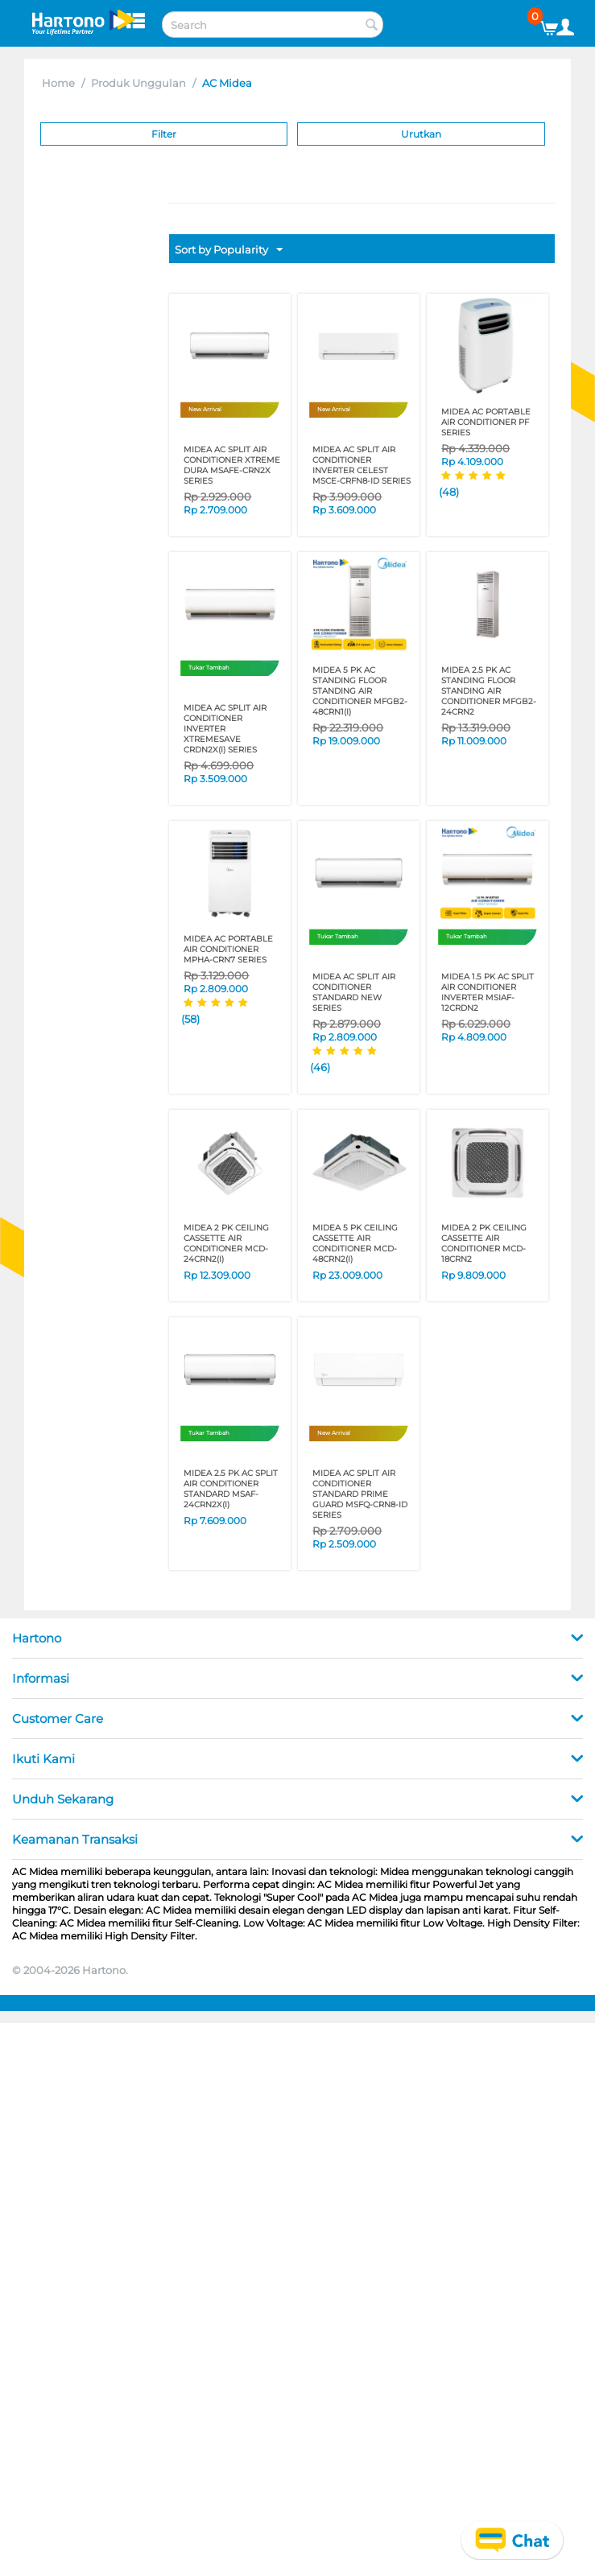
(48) (449, 491)
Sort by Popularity (229, 250)
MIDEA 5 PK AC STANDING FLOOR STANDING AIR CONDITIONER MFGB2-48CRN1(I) (359, 691)
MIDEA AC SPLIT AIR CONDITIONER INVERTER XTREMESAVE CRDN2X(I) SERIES (225, 729)
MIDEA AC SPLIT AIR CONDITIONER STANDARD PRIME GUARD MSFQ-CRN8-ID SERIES (359, 1494)
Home (58, 82)
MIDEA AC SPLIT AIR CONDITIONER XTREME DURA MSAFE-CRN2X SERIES (232, 465)
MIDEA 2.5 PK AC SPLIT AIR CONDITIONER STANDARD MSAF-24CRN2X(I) (231, 1489)
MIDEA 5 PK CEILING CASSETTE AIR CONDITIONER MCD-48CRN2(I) (355, 1243)
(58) (190, 1018)
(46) (320, 1067)
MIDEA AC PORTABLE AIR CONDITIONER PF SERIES (486, 422)
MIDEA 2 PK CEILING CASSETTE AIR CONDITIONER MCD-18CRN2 (484, 1243)
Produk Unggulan (138, 82)
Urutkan (421, 134)
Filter (163, 134)
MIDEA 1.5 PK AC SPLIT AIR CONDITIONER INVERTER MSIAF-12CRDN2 (487, 992)
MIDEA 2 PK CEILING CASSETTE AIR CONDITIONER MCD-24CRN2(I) (226, 1243)
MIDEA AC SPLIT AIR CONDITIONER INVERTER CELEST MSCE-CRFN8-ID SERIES (361, 465)
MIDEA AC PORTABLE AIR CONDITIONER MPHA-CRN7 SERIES (228, 949)
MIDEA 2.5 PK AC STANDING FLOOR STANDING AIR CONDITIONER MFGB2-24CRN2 (488, 691)
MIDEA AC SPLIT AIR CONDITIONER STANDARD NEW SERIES (353, 992)
